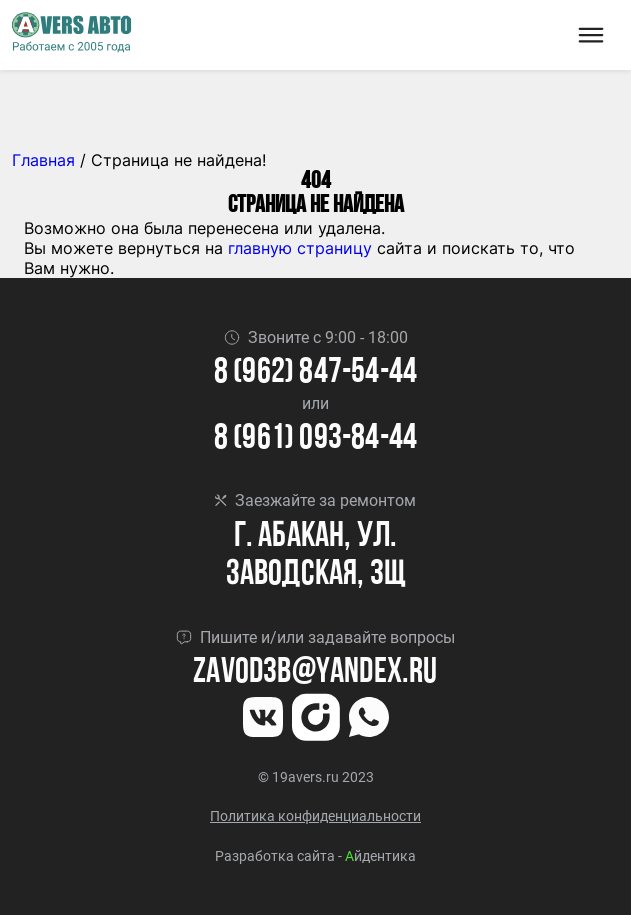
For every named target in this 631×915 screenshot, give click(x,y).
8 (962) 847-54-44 (315, 373)
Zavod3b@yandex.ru (315, 673)
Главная (43, 160)
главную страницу (300, 248)
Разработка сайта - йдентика (315, 856)
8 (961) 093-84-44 (315, 439)
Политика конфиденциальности (315, 816)
